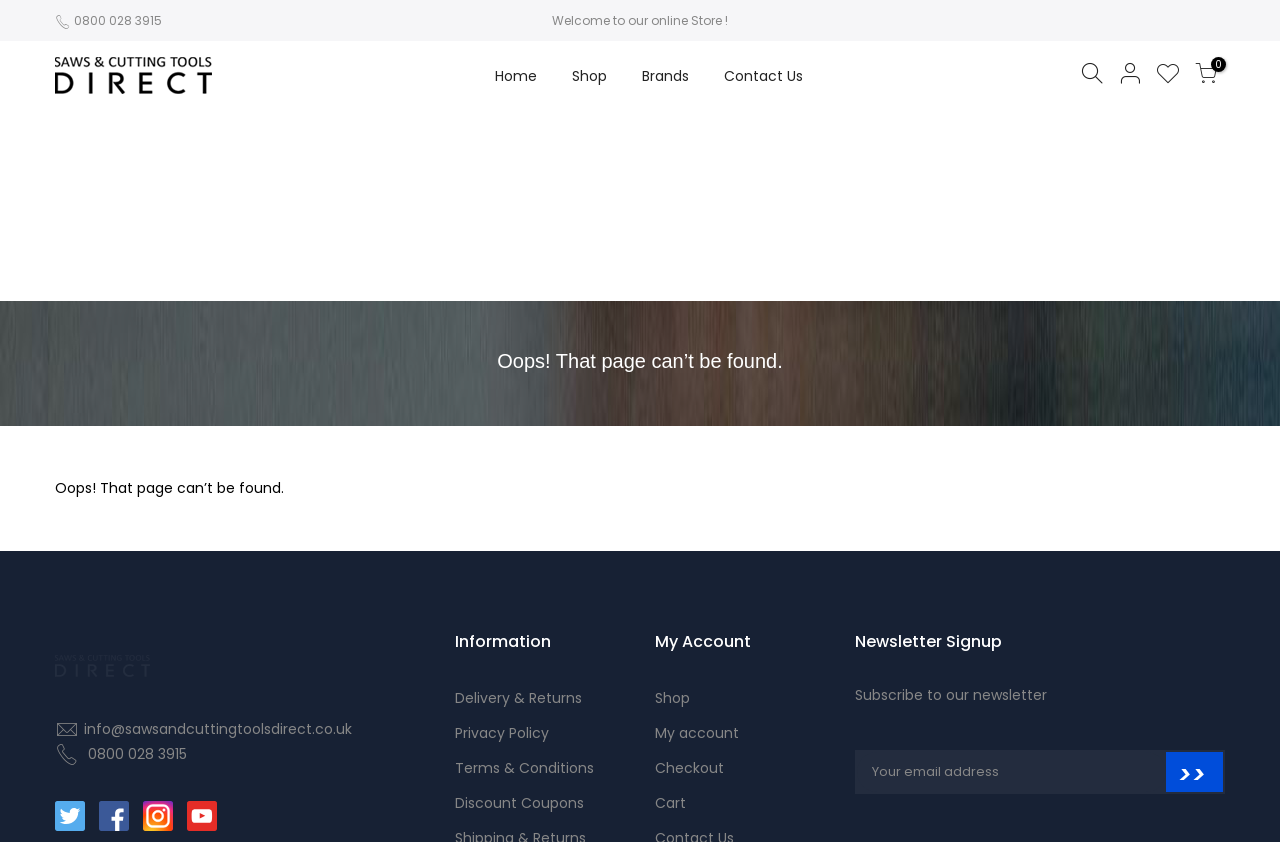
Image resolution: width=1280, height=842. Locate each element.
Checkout (689, 578)
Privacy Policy (502, 543)
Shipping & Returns (520, 648)
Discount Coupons (519, 613)
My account (697, 543)
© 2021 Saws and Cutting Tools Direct (1080, 799)
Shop (589, 76)
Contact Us (763, 76)
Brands (665, 76)
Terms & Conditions (524, 578)
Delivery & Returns (518, 508)
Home (516, 76)
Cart (670, 613)
